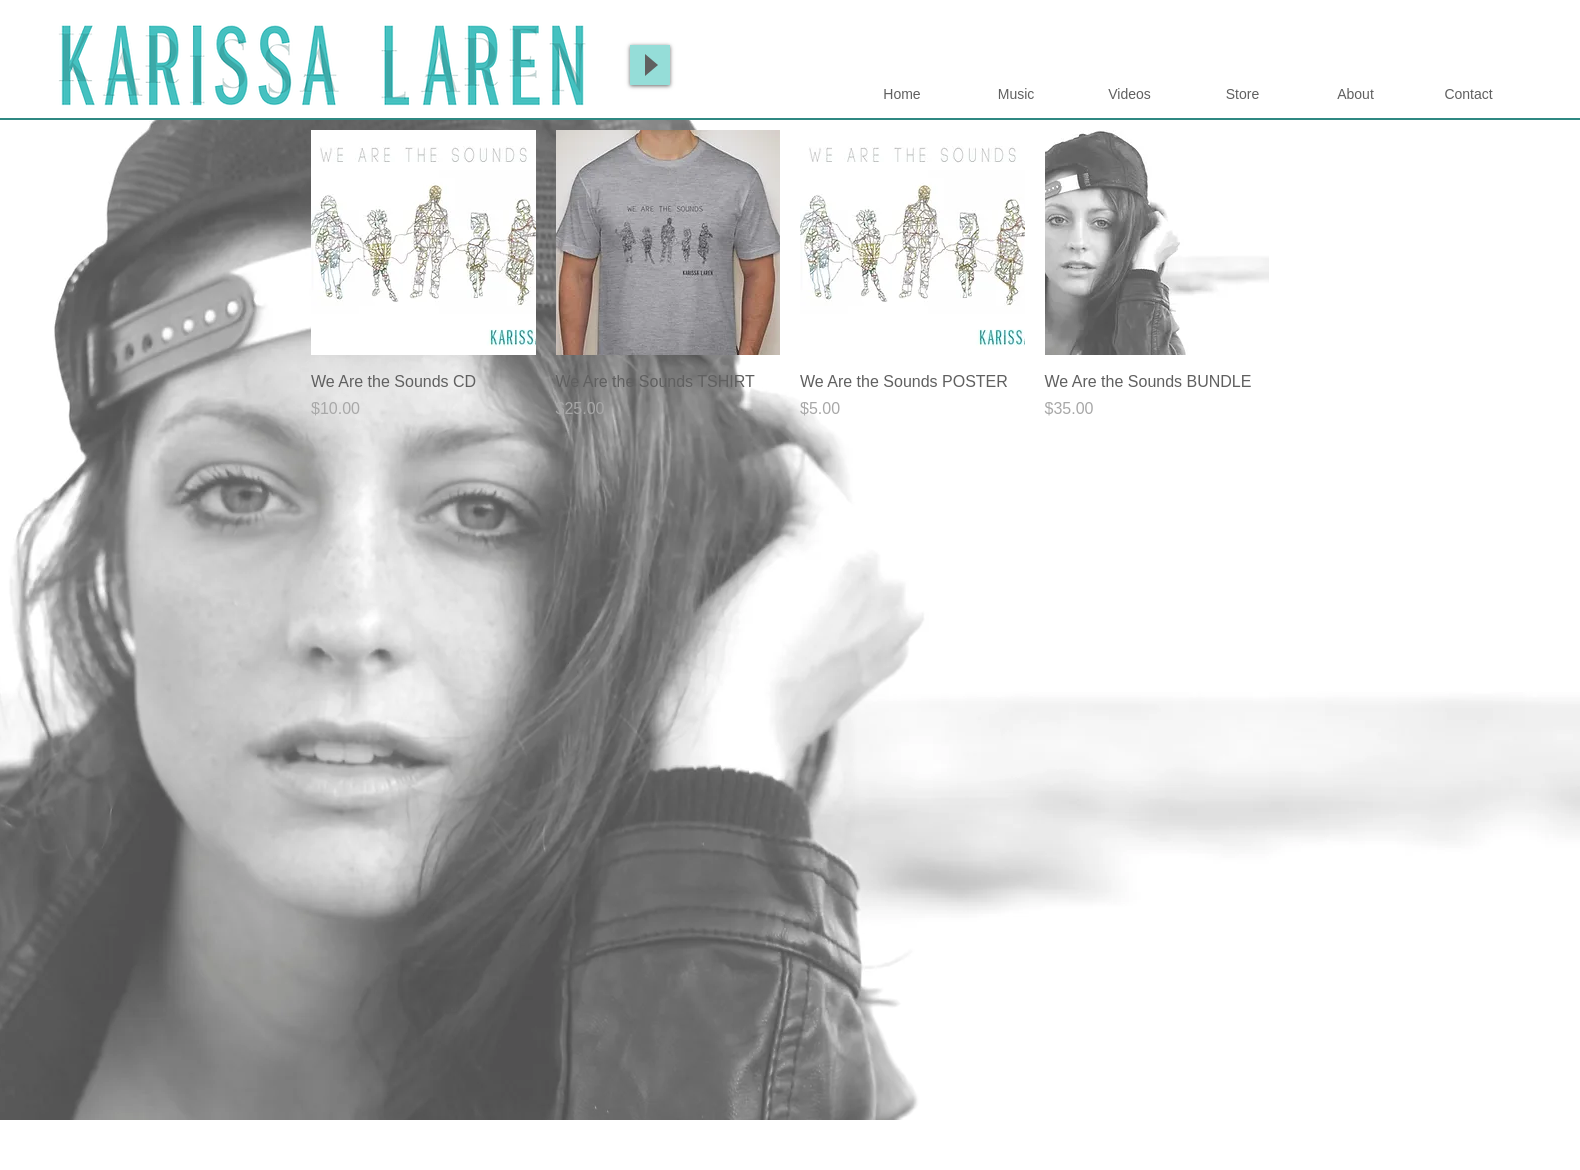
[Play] (650, 65)
